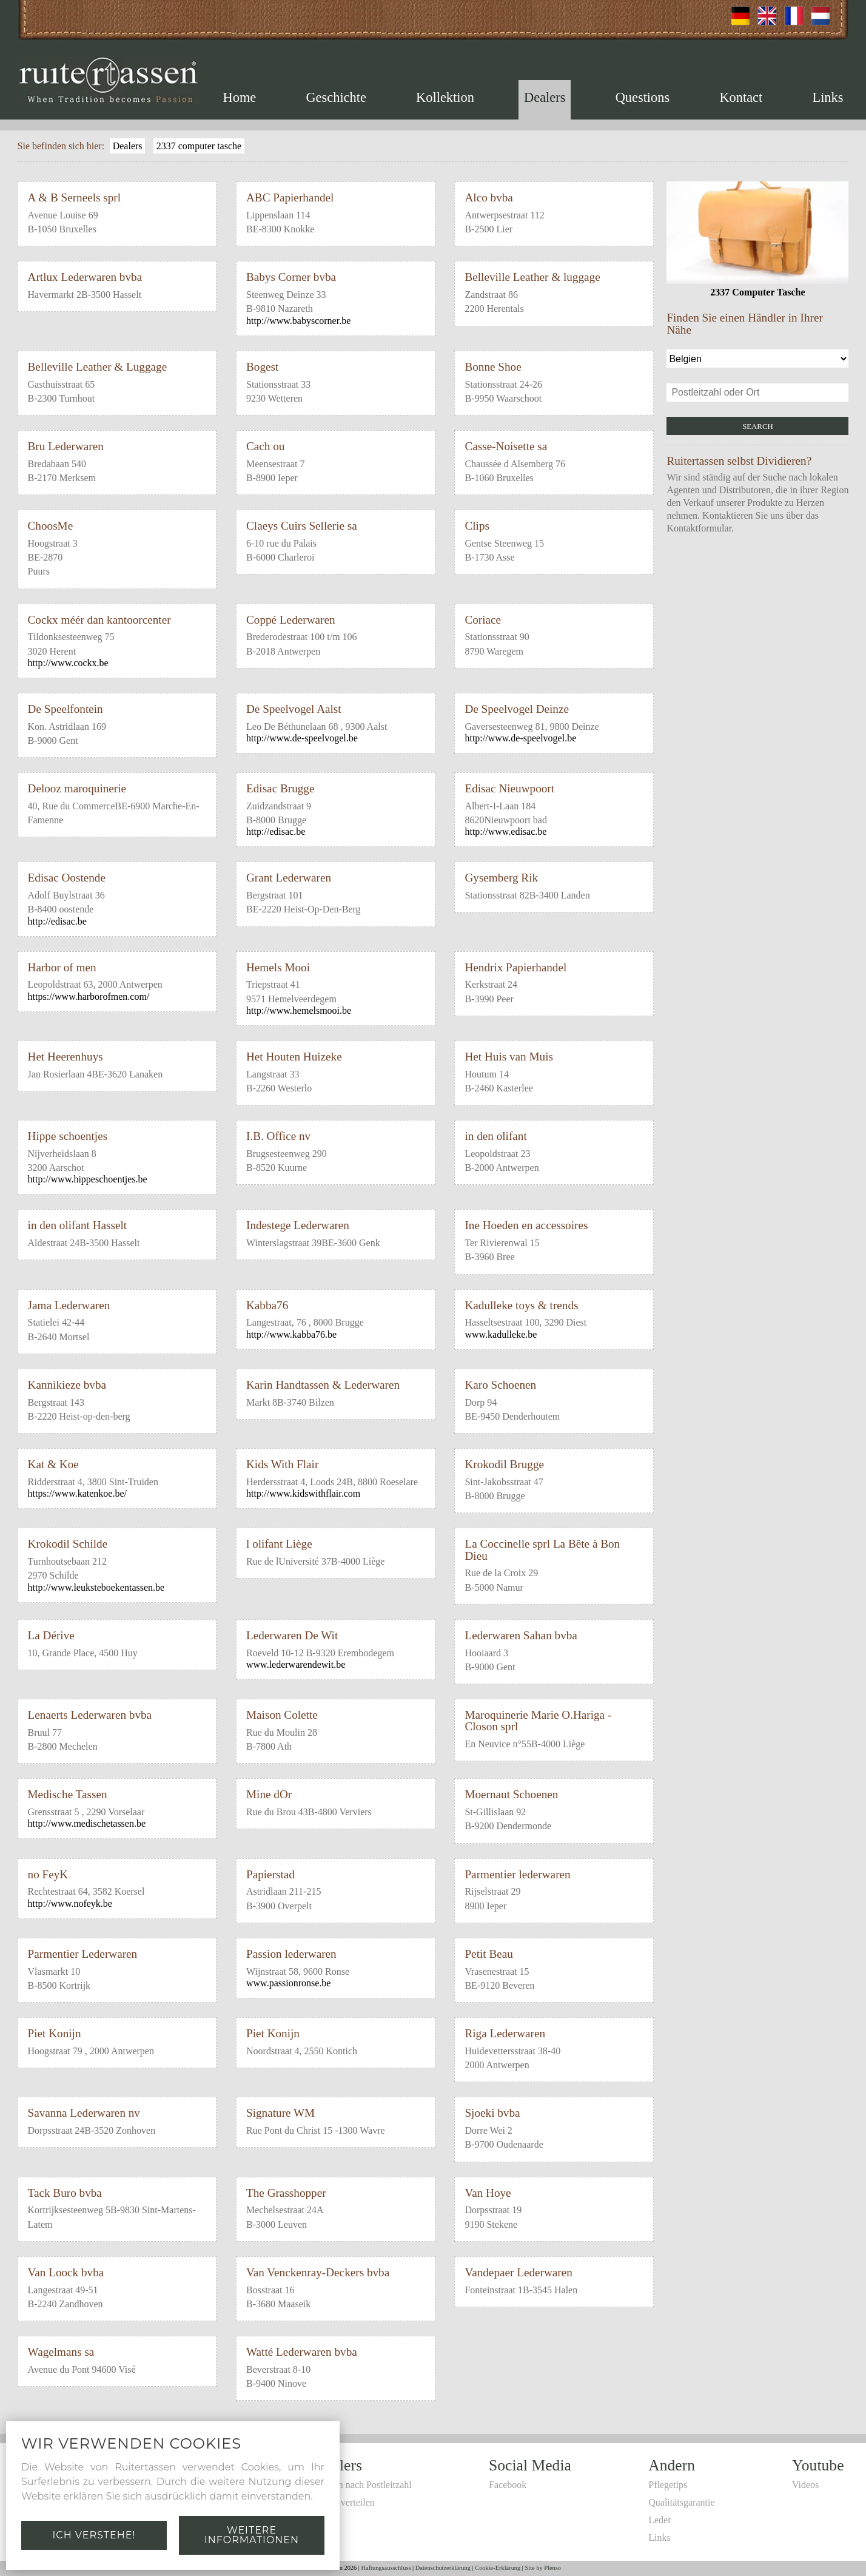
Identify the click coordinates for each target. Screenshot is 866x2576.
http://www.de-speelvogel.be (302, 738)
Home (240, 97)
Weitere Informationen (251, 2535)
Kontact (740, 97)
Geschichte (336, 97)
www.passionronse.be (288, 1983)
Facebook (507, 2485)
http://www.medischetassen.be (87, 1823)
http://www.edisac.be (505, 831)
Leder (659, 2520)
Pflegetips (667, 2485)
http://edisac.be (275, 831)
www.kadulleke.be (501, 1334)
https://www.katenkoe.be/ (77, 1493)
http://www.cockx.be (68, 663)
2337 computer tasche (198, 146)
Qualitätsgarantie (681, 2502)
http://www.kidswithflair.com (303, 1493)
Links (827, 97)
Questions (643, 97)
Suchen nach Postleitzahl (363, 2485)
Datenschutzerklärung (443, 2567)
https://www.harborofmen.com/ (89, 996)
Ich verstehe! (93, 2535)
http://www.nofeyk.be (70, 1903)
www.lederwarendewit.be (295, 1664)
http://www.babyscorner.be (298, 320)
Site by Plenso (543, 2567)
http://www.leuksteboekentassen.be (96, 1587)
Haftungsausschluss (386, 2567)
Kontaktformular (698, 528)
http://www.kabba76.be (291, 1334)
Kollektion (445, 97)
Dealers (544, 97)
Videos (805, 2485)
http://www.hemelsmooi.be (298, 1010)
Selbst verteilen (345, 2502)
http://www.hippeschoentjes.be (87, 1179)
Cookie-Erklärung (497, 2567)
